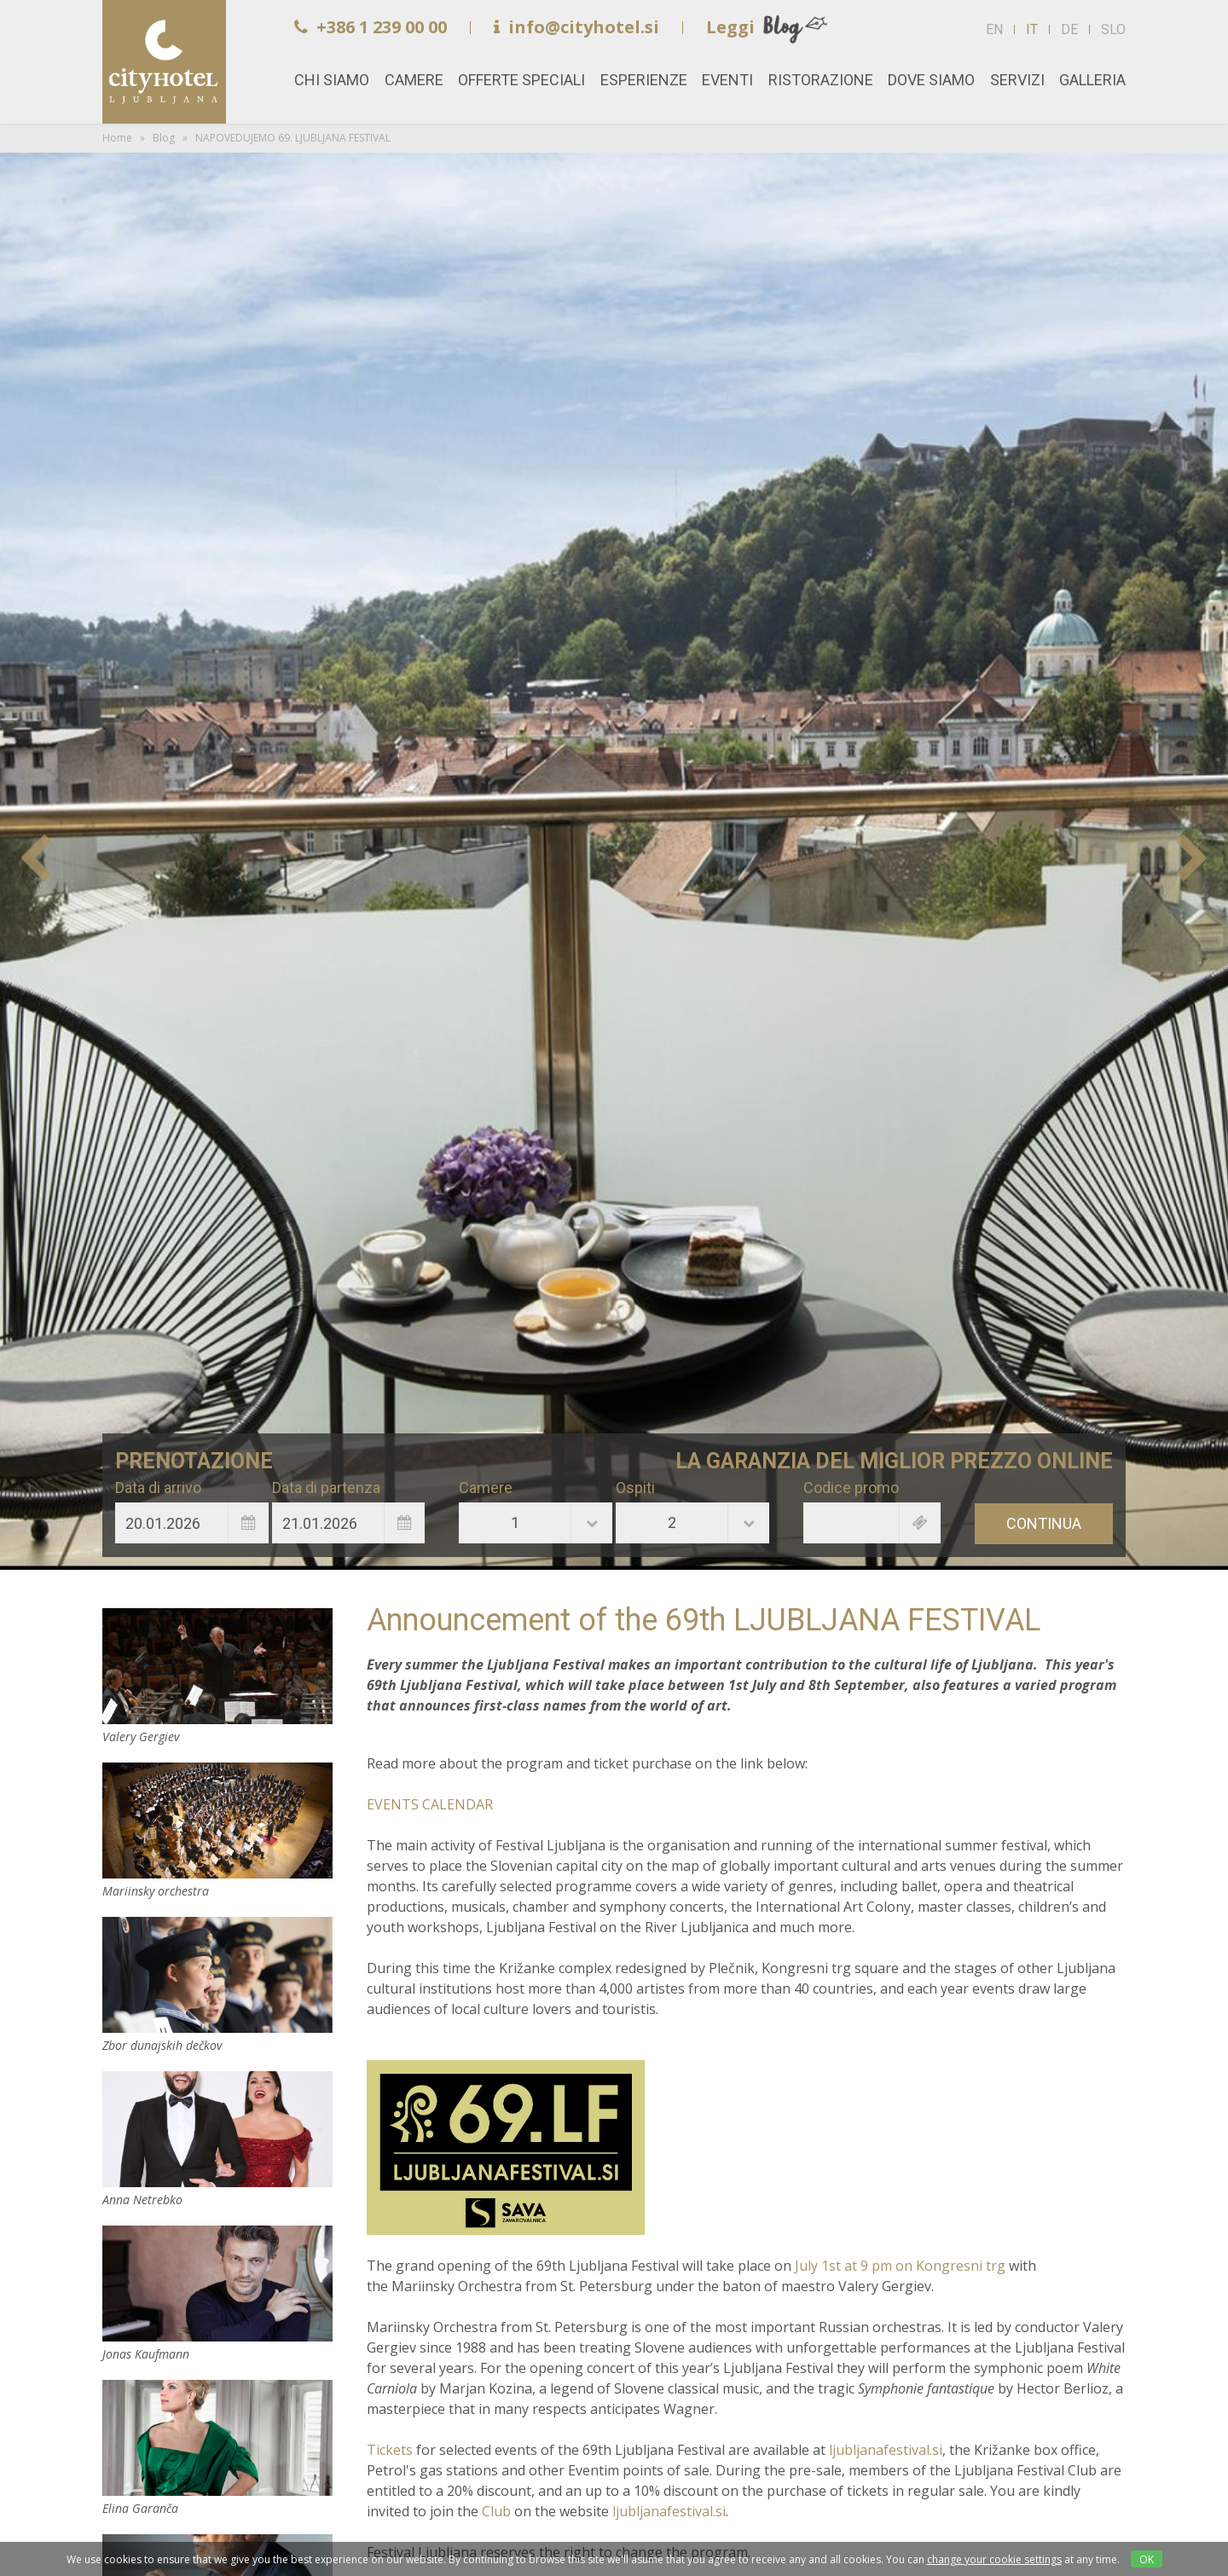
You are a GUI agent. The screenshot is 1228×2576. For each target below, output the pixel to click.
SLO (1113, 29)
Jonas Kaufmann (217, 2283)
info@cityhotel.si (576, 26)
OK (1146, 2559)
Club (498, 2511)
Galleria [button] (1092, 80)
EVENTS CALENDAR (430, 1804)
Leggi (730, 26)
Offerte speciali (521, 80)
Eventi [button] (727, 80)
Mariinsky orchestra (217, 1820)
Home (164, 62)
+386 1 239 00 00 (370, 26)
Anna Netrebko (217, 2129)
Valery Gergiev (217, 1666)
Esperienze (643, 80)
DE (1069, 29)
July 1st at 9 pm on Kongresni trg (900, 2265)
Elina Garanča (217, 2438)
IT (1032, 29)
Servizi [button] (1017, 80)
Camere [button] (414, 80)
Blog (164, 137)
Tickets (391, 2449)
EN (994, 29)
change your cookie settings (994, 2559)
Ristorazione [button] (820, 80)
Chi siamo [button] (331, 80)
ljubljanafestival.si (885, 2449)
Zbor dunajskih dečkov (217, 1975)
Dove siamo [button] (931, 80)
